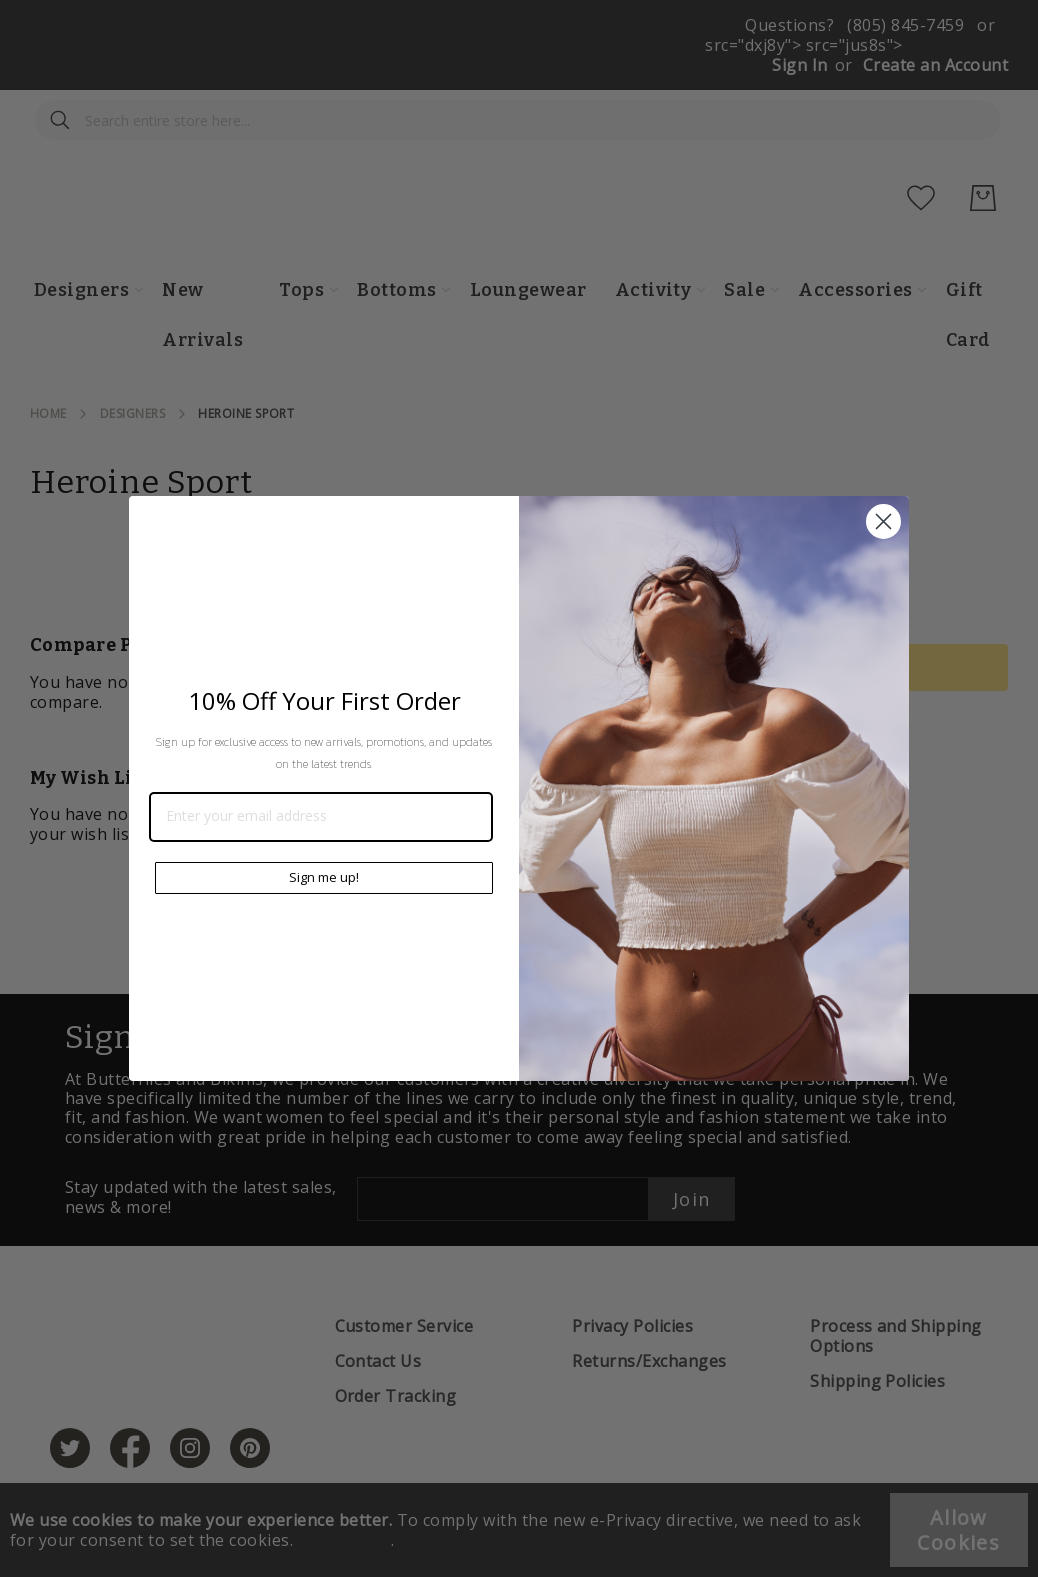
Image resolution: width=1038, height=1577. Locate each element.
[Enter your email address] (321, 817)
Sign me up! (324, 877)
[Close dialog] (883, 521)
